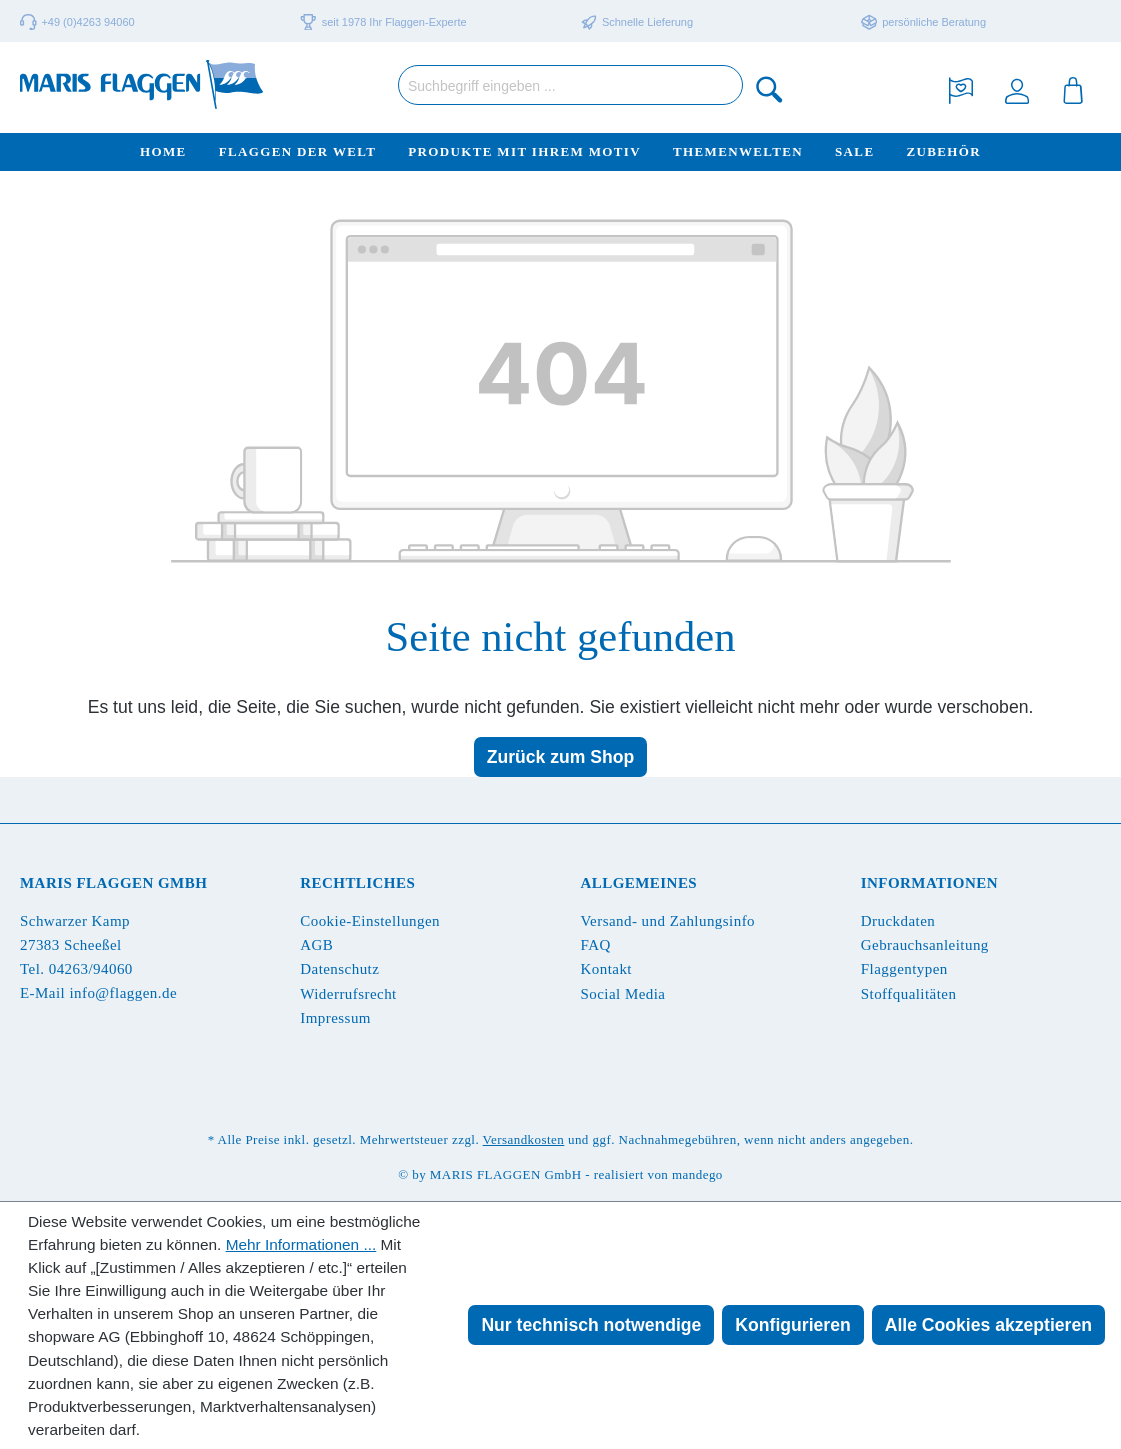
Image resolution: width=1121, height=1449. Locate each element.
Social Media (623, 994)
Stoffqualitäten (909, 994)
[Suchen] (770, 88)
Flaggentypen (904, 969)
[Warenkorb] (1073, 88)
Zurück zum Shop (561, 757)
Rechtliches (357, 883)
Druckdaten (898, 921)
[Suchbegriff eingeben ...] (570, 85)
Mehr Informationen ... (301, 1244)
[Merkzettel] (961, 88)
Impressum (335, 1018)
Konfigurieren (792, 1325)
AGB (316, 945)
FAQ (596, 945)
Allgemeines (639, 883)
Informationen (929, 883)
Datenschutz (339, 969)
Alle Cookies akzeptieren (988, 1325)
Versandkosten (524, 1139)
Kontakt (606, 969)
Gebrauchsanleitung (925, 945)
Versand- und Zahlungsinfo (668, 921)
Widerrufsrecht (348, 994)
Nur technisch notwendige (591, 1325)
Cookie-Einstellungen (370, 921)
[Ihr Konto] (1017, 88)
